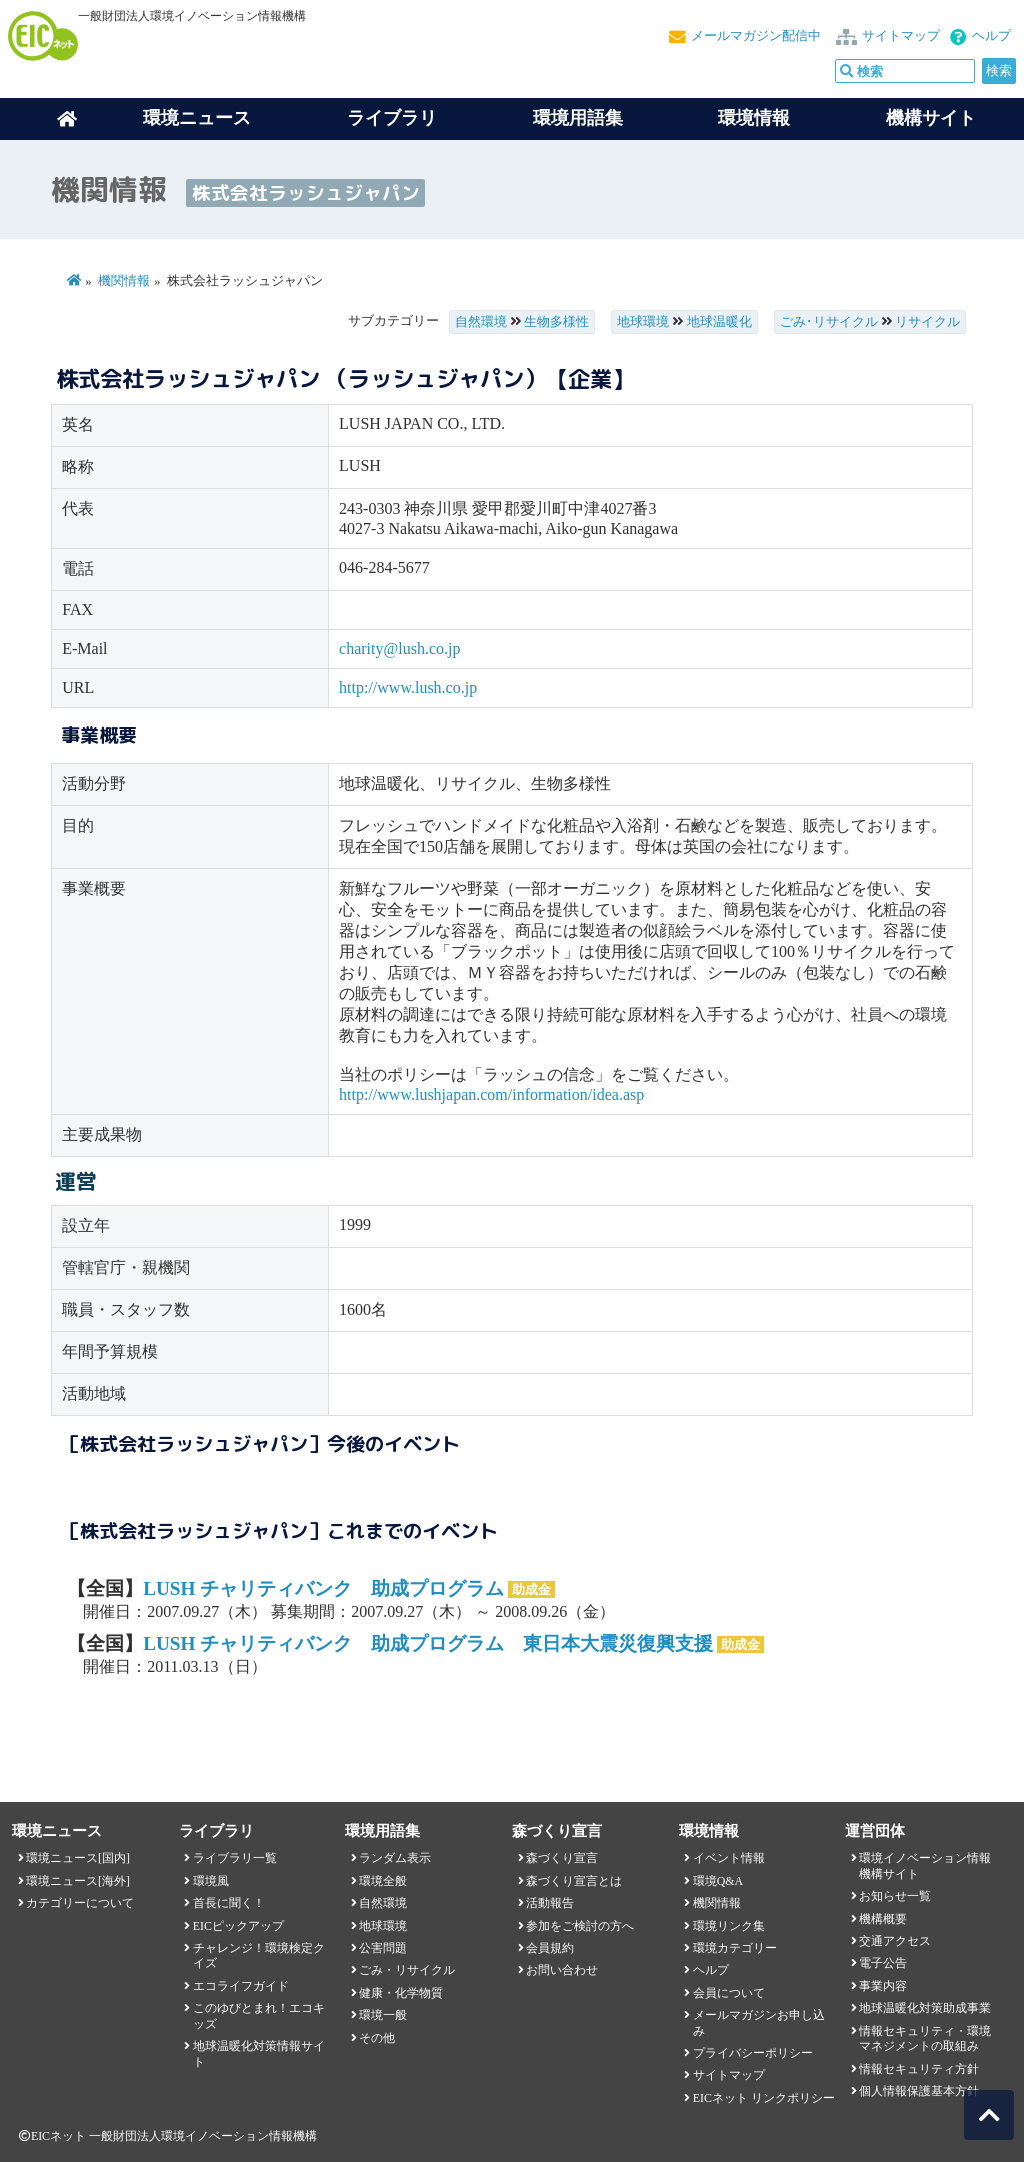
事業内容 (883, 1986)
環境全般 (383, 1881)
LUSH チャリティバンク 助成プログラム (323, 1588)
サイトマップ (901, 36)
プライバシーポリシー (753, 2053)
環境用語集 (578, 118)
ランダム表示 (395, 1858)
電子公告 (883, 1963)
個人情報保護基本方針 (919, 2091)
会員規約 (550, 1948)
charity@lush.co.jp (399, 648)
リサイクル (927, 322)
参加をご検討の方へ (580, 1926)
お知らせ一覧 (895, 1896)
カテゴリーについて (80, 1903)
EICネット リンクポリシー (764, 2098)
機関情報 (124, 281)
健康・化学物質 (401, 1993)
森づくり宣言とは (574, 1881)
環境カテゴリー (735, 1948)
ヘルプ (991, 36)
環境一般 (383, 2015)
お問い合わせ (562, 1970)
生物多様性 (556, 322)
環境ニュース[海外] (78, 1881)
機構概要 (883, 1919)
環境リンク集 (729, 1926)
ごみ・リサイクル (407, 1970)
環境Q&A (718, 1881)
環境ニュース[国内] (78, 1858)
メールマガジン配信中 (756, 36)
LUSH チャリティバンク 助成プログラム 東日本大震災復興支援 (428, 1643)
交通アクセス (895, 1941)
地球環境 (643, 322)
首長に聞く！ (229, 1903)
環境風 (211, 1881)
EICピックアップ (238, 1926)
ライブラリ (392, 118)
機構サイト (931, 118)
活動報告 (550, 1903)
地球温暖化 (719, 322)
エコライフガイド (241, 1986)
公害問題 (383, 1948)
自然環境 (481, 322)
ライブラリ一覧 (235, 1858)
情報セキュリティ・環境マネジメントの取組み (925, 2038)
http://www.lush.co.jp (408, 687)
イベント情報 (729, 1858)
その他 (377, 2038)
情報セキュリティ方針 (919, 2069)
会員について (729, 1993)
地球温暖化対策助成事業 (925, 2008)
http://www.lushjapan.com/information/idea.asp (491, 1094)
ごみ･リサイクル (829, 322)
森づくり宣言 (562, 1858)
